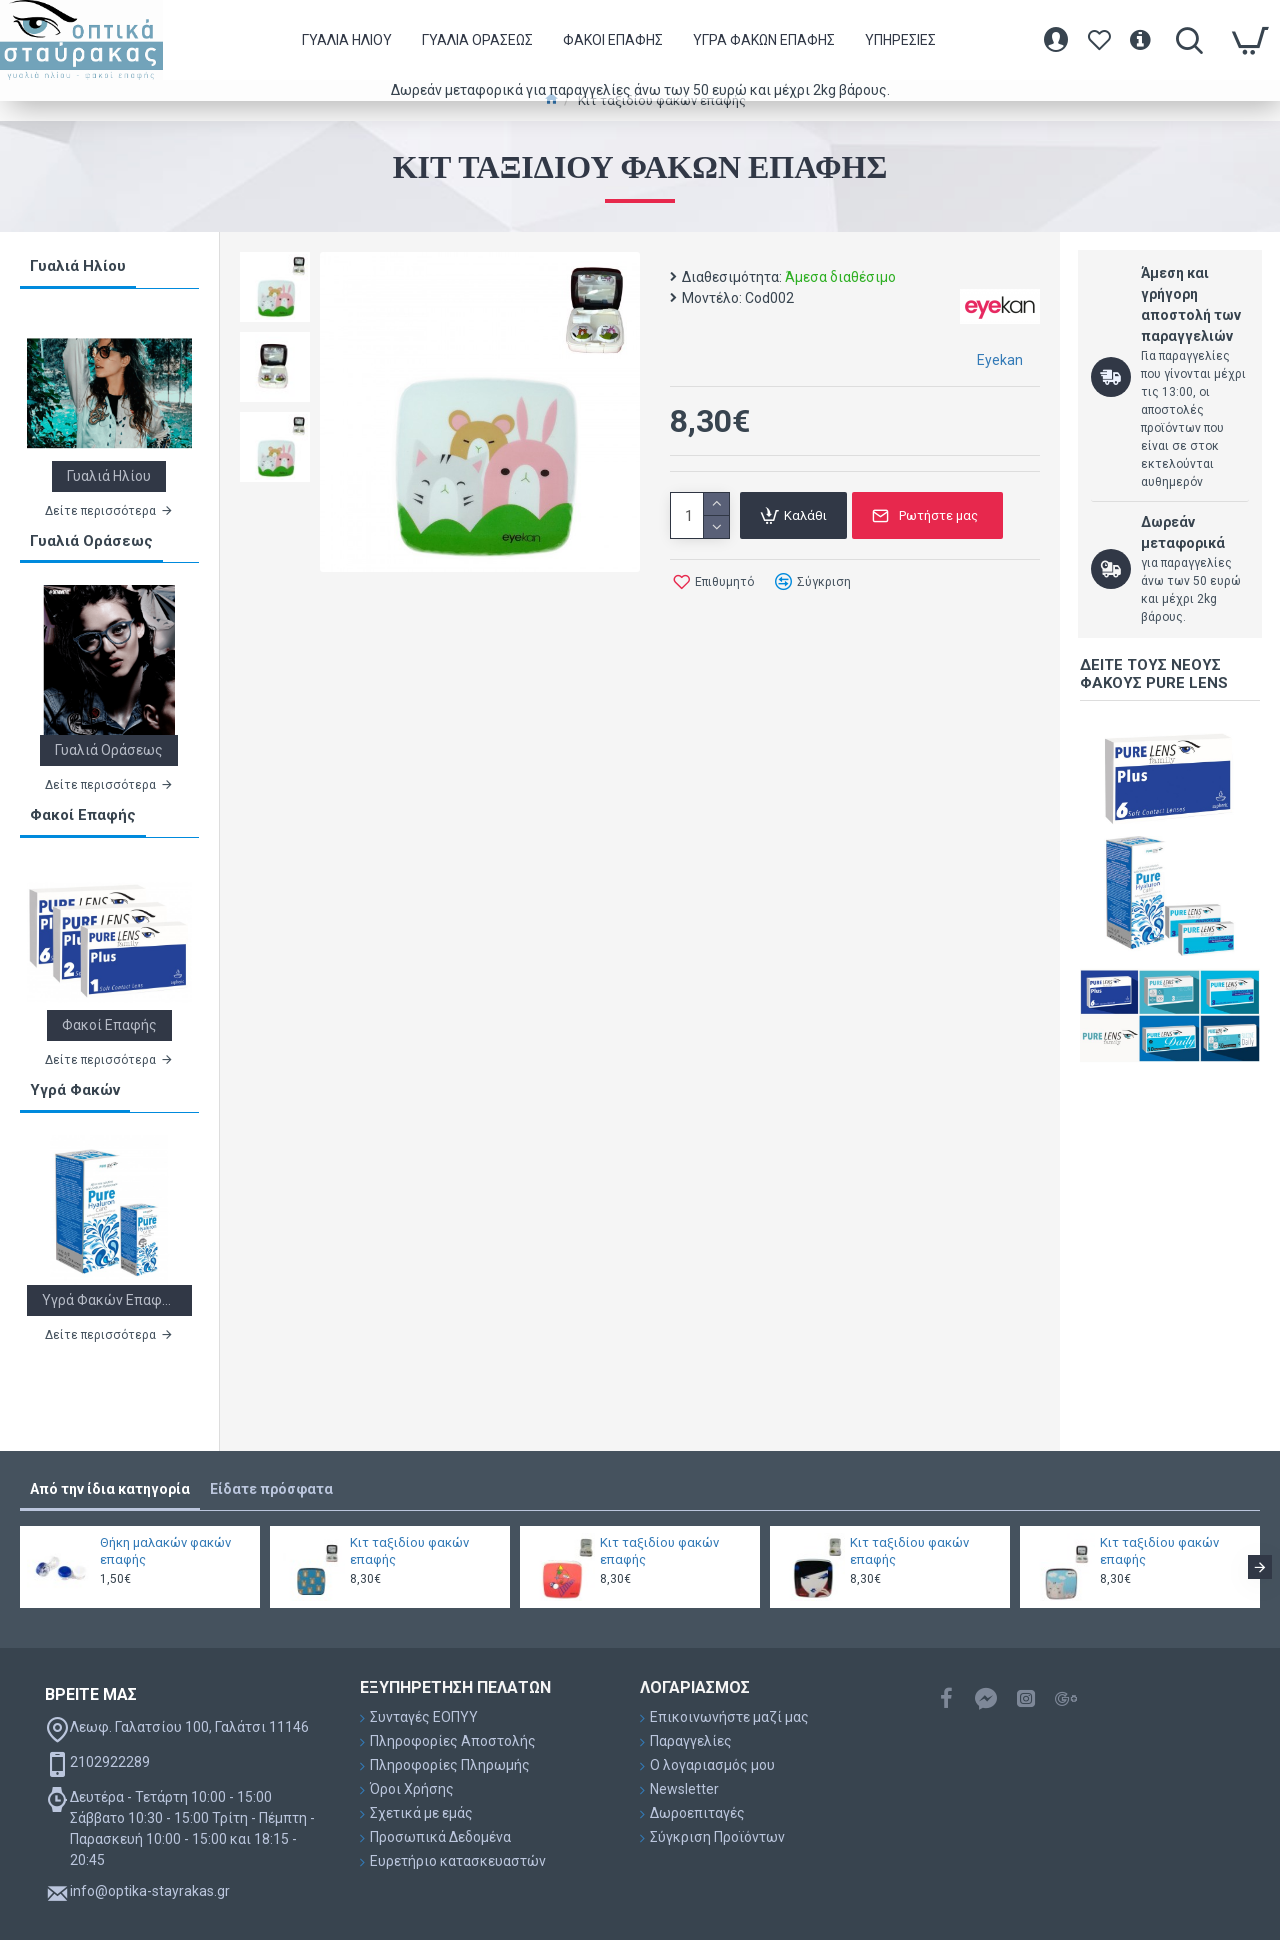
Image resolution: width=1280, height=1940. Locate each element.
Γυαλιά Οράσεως (91, 541)
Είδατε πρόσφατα (271, 1489)
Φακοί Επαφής (83, 815)
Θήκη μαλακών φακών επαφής (165, 1551)
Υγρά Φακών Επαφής (109, 1300)
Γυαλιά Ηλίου (78, 266)
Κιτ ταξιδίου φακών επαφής (409, 1551)
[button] (1260, 1567)
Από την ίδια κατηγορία (110, 1489)
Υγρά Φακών (75, 1090)
